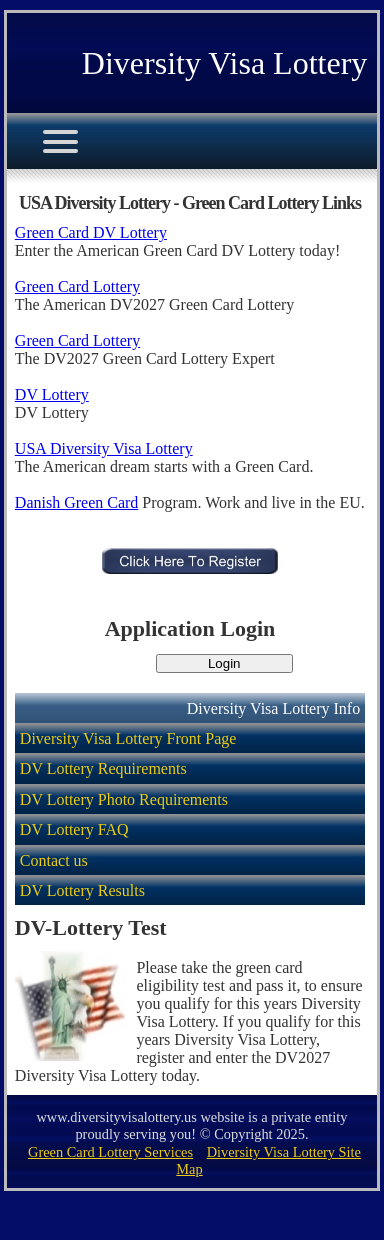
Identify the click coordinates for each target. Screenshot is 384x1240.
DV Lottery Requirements (103, 768)
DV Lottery (52, 394)
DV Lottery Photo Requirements (124, 799)
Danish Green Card (77, 502)
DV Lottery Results (82, 890)
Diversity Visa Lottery (224, 63)
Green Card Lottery (77, 286)
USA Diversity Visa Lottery (104, 448)
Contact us (54, 860)
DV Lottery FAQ (74, 829)
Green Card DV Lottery (91, 232)
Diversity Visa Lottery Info (273, 708)
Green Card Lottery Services (110, 1152)
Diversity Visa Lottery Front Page (128, 738)
